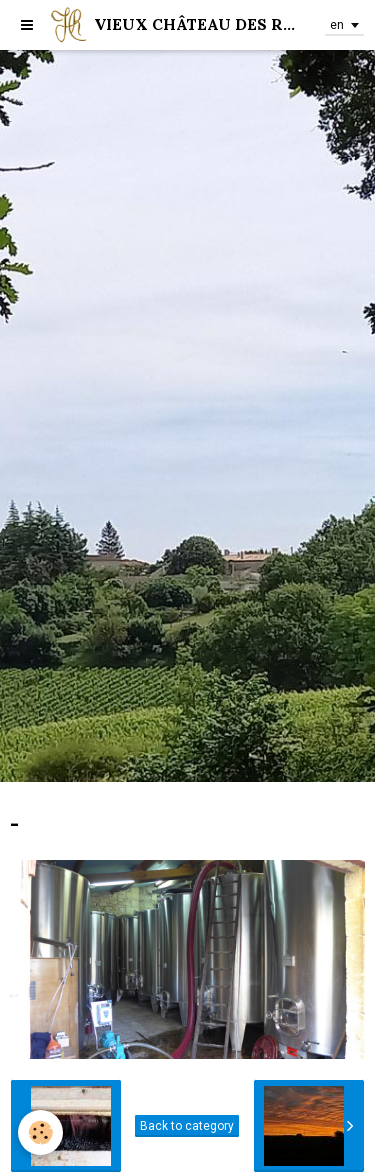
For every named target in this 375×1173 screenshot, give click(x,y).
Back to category (187, 1126)
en (337, 25)
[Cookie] (40, 1132)
